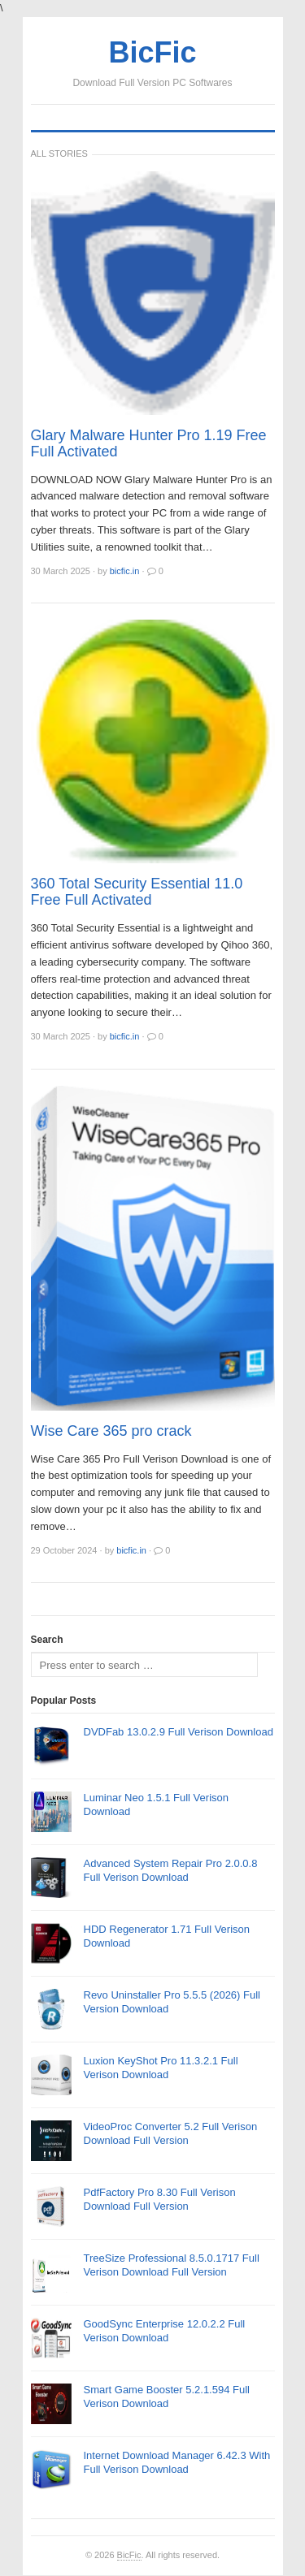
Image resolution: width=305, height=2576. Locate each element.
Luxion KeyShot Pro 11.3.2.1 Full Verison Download (161, 2068)
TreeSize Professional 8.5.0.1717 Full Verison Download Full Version (171, 2265)
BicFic (129, 2555)
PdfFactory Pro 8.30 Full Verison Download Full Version (160, 2199)
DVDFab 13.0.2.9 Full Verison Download (178, 1732)
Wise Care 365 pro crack (111, 1431)
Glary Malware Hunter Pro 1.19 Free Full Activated (149, 443)
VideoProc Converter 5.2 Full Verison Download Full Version (171, 2133)
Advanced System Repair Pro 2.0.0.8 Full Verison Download (171, 1870)
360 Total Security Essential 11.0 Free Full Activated (137, 891)
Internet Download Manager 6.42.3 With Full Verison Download (177, 2462)
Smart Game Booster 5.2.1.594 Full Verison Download (167, 2397)
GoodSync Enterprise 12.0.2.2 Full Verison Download (165, 2331)
